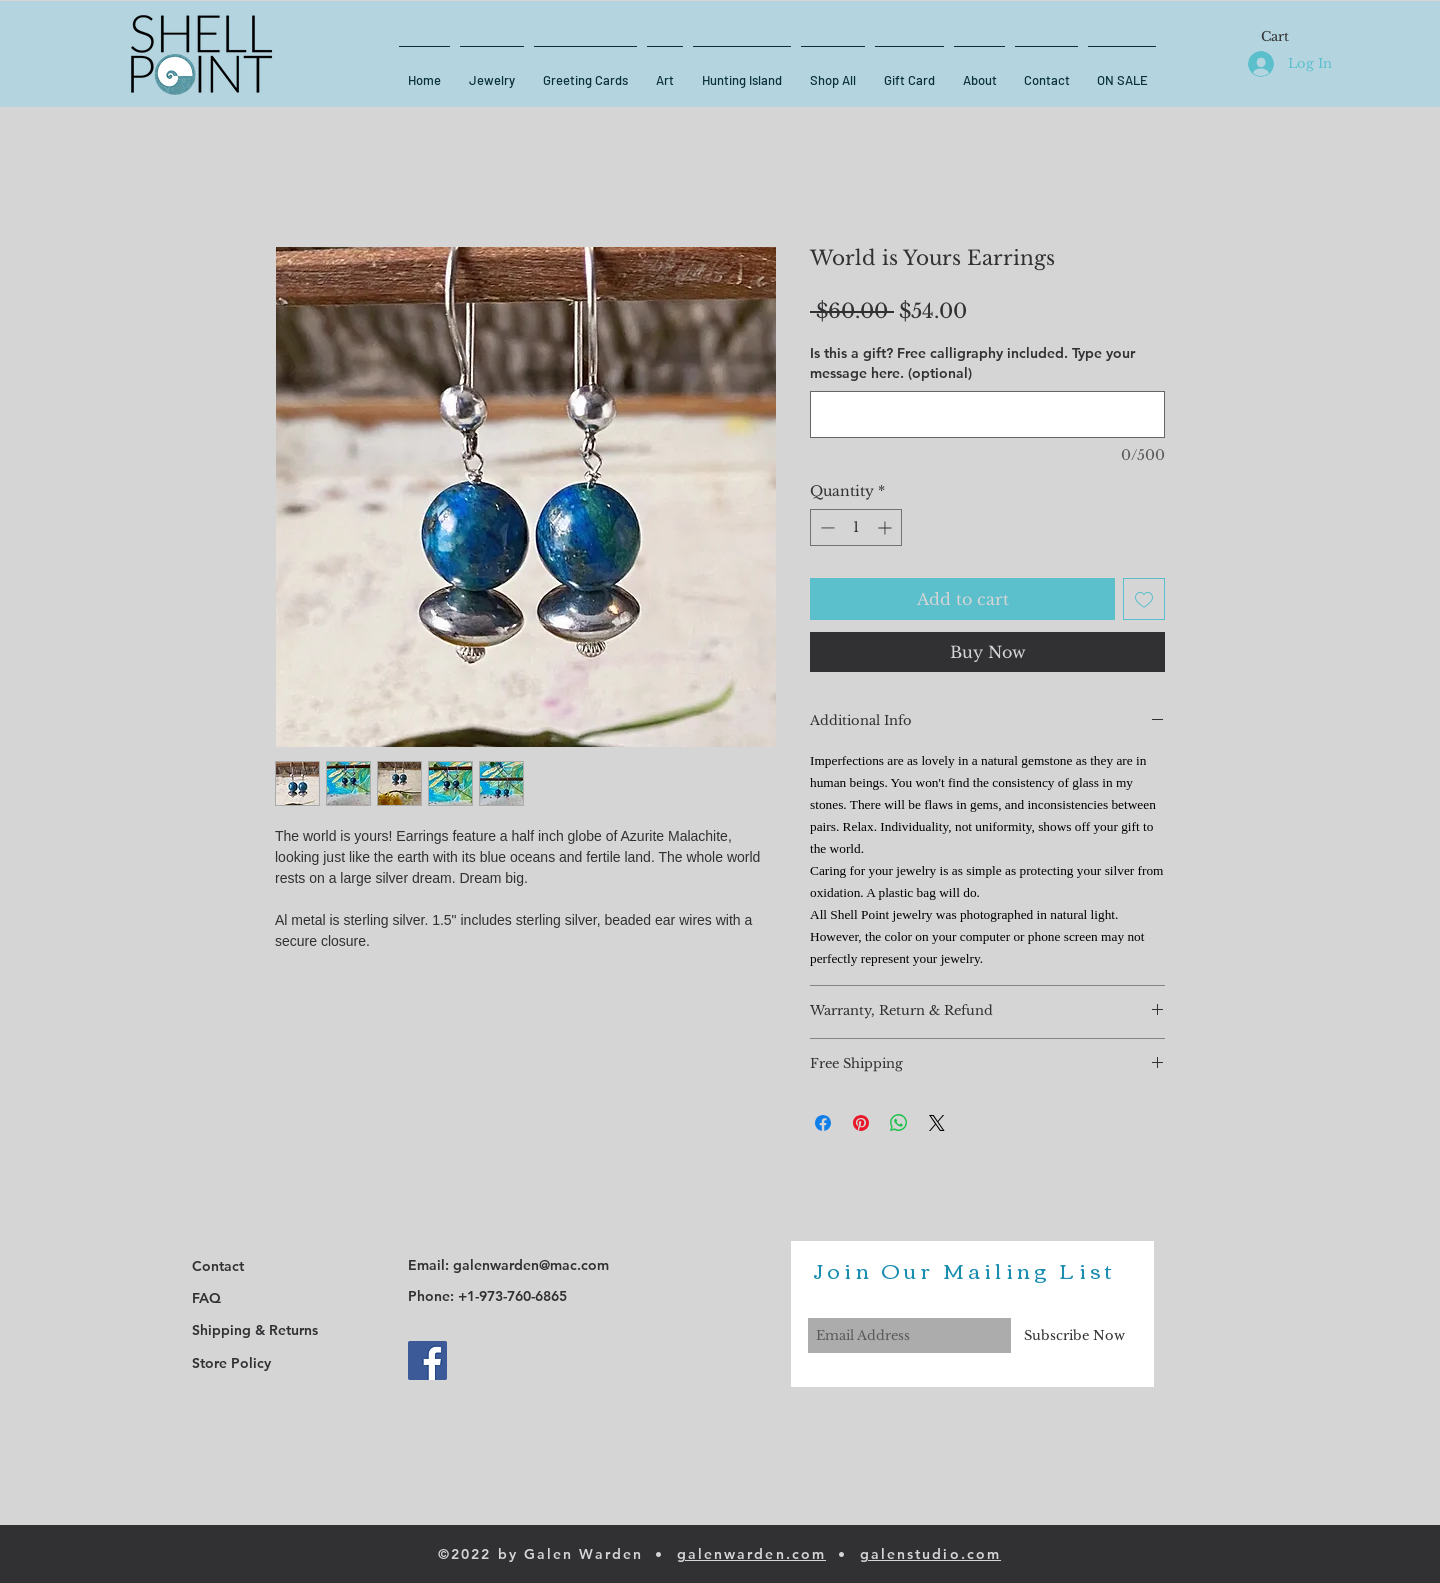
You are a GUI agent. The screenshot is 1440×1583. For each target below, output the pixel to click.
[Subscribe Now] (1074, 1335)
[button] (1286, 36)
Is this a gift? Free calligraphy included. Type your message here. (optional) (972, 363)
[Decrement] (825, 527)
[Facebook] (427, 1360)
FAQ (206, 1298)
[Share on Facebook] (823, 1123)
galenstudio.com (931, 1554)
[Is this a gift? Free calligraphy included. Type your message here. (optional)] (987, 414)
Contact (218, 1266)
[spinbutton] (856, 527)
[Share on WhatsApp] (899, 1123)
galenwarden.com (752, 1554)
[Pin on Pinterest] (861, 1123)
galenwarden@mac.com (531, 1265)
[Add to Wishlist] (1144, 599)
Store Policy (231, 1363)
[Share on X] (937, 1123)
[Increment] (886, 527)
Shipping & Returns (255, 1330)
